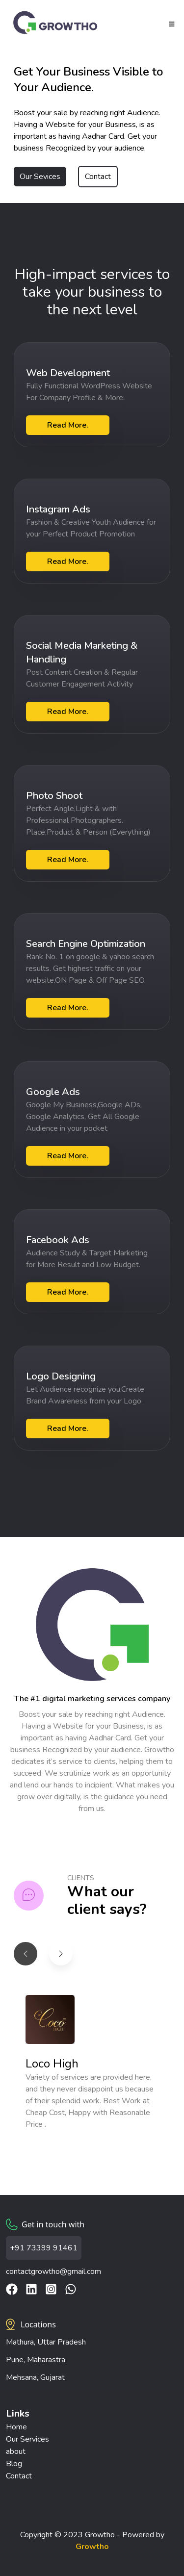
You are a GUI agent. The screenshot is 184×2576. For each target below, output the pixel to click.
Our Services (27, 2439)
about (16, 2451)
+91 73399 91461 (44, 2248)
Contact (98, 176)
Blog (14, 2463)
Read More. (67, 425)
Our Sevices (40, 176)
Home (16, 2427)
